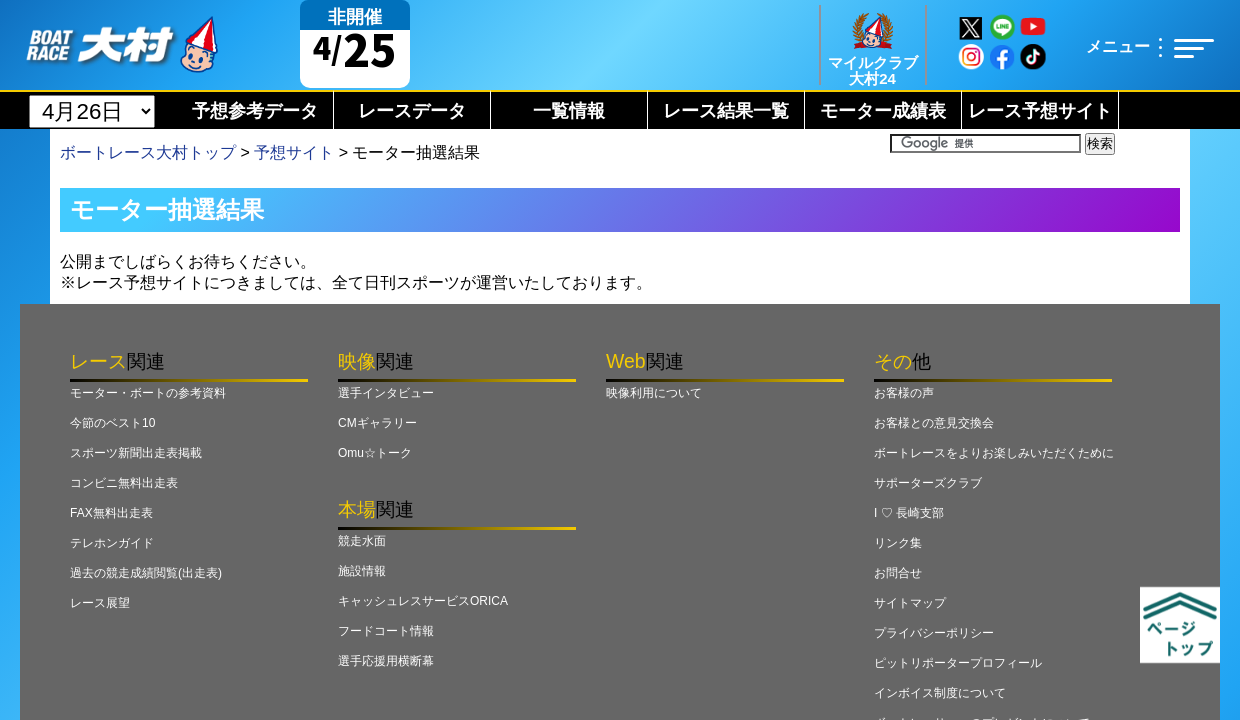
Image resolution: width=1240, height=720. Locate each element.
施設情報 (362, 571)
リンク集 (898, 543)
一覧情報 (569, 111)
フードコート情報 (386, 631)
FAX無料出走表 (111, 513)
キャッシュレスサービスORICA (423, 601)
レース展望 (100, 603)
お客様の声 (904, 393)
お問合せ (898, 573)
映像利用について (654, 393)
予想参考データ (255, 111)
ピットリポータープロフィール (958, 663)
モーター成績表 (883, 111)
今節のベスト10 (112, 423)
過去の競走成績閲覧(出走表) (146, 573)
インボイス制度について (940, 693)
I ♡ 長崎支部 (909, 513)
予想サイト (294, 152)
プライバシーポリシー (934, 633)
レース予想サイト (1040, 111)
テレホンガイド (112, 543)
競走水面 (362, 541)
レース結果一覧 (726, 111)
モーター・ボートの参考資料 (148, 393)
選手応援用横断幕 (386, 661)
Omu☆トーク (375, 453)
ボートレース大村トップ (148, 152)
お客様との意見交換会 (934, 423)
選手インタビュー (386, 393)
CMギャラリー (377, 423)
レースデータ (412, 111)
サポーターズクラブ (928, 483)
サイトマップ (910, 603)
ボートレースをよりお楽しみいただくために (994, 453)
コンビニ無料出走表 (124, 483)
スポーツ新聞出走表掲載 (136, 453)
